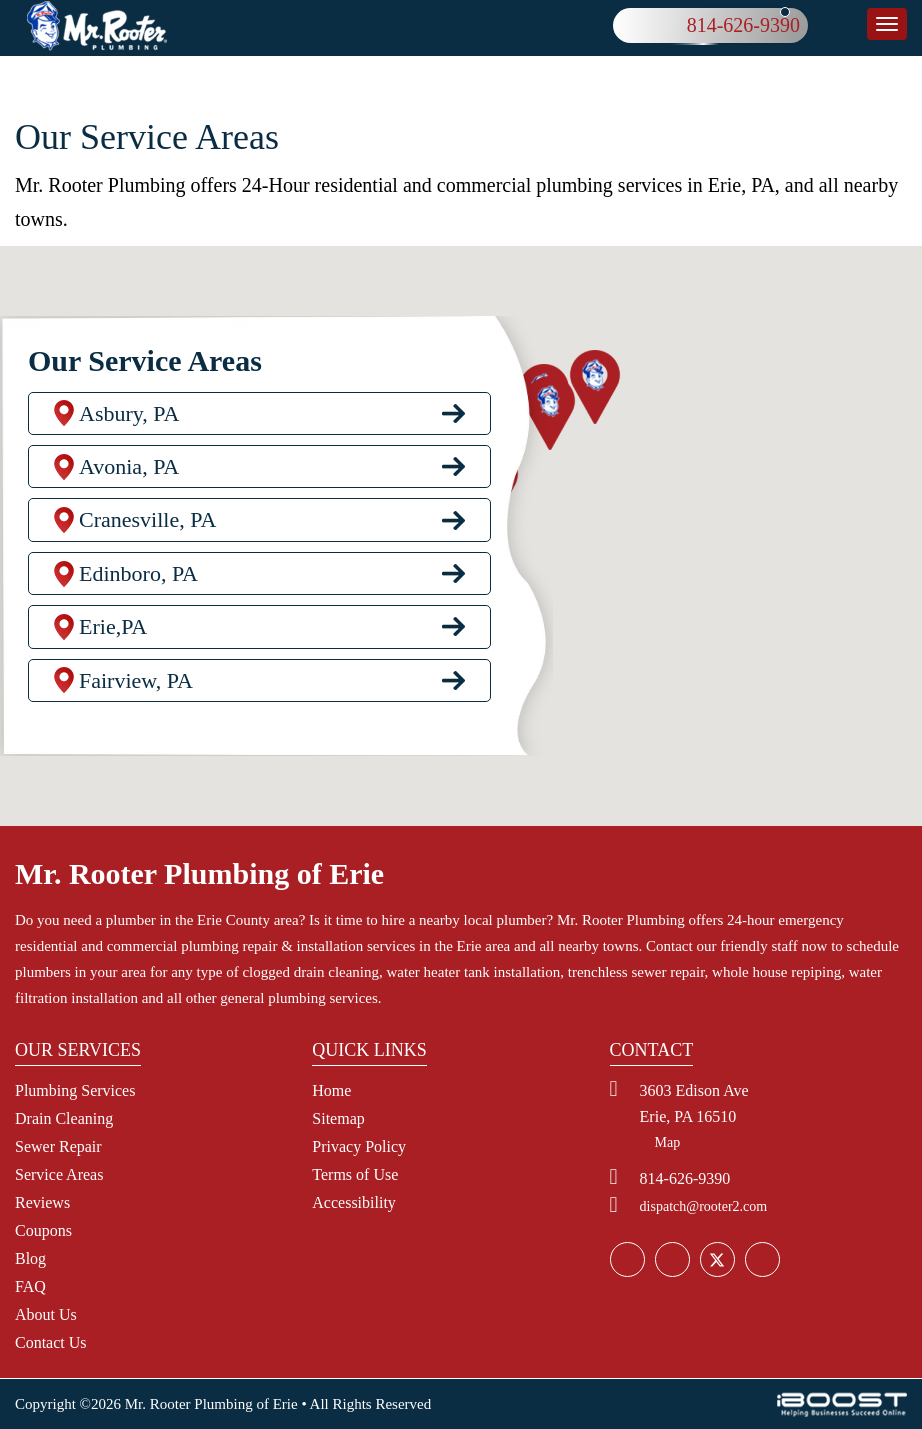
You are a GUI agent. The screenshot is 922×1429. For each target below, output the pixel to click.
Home (331, 1090)
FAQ (30, 1286)
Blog (30, 1258)
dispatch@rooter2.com (704, 1206)
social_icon (717, 1260)
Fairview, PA (136, 687)
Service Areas (59, 1174)
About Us (46, 1314)
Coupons (43, 1230)
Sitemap (338, 1118)
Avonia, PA (129, 473)
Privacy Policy (359, 1146)
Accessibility (354, 1202)
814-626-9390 (743, 25)
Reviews (42, 1202)
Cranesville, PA (147, 527)
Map (668, 1142)
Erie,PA (113, 634)
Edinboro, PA (138, 580)
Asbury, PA (129, 420)
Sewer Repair (58, 1146)
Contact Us (51, 1342)
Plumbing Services (75, 1090)
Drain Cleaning (64, 1118)
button (887, 24)
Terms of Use (355, 1174)
